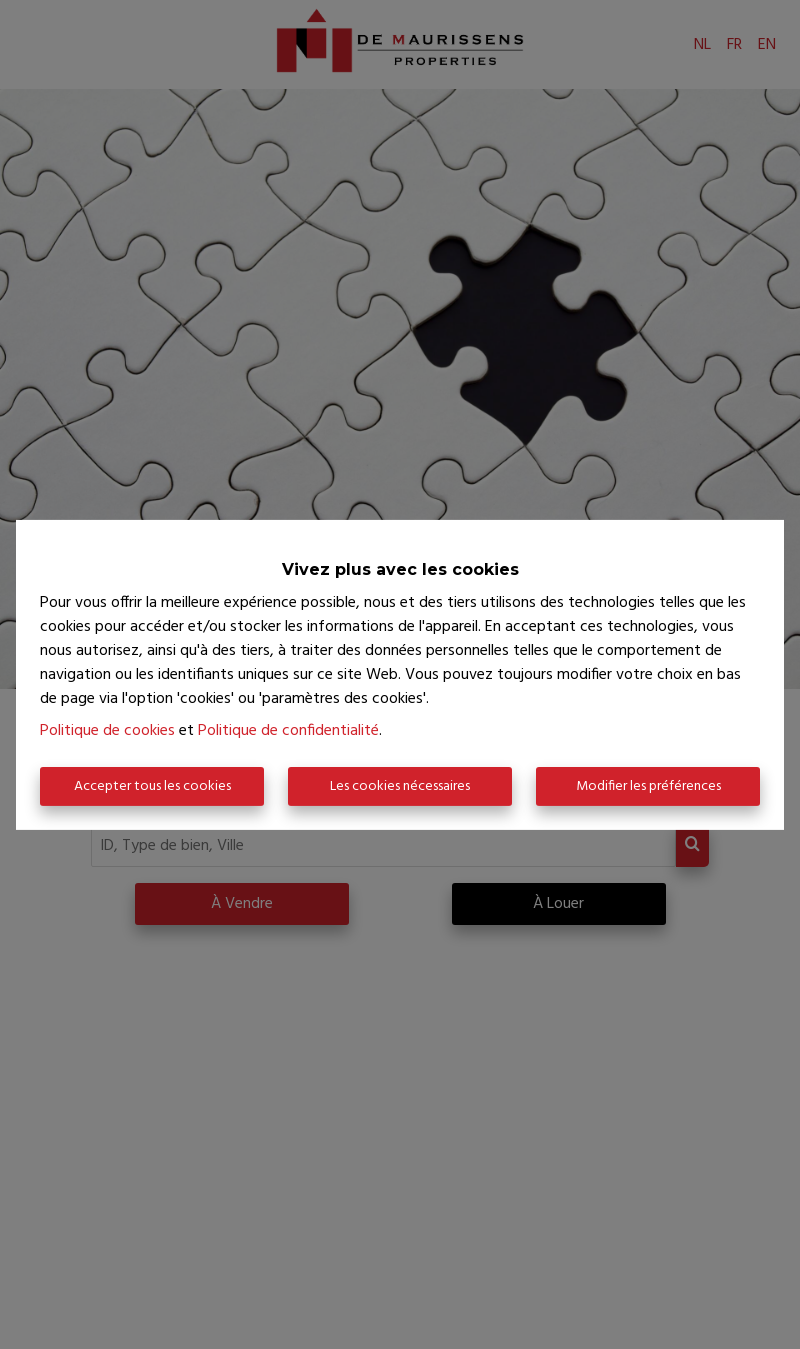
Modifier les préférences (648, 786)
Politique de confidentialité (288, 731)
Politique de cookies (107, 731)
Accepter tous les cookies (152, 786)
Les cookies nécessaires (400, 786)
